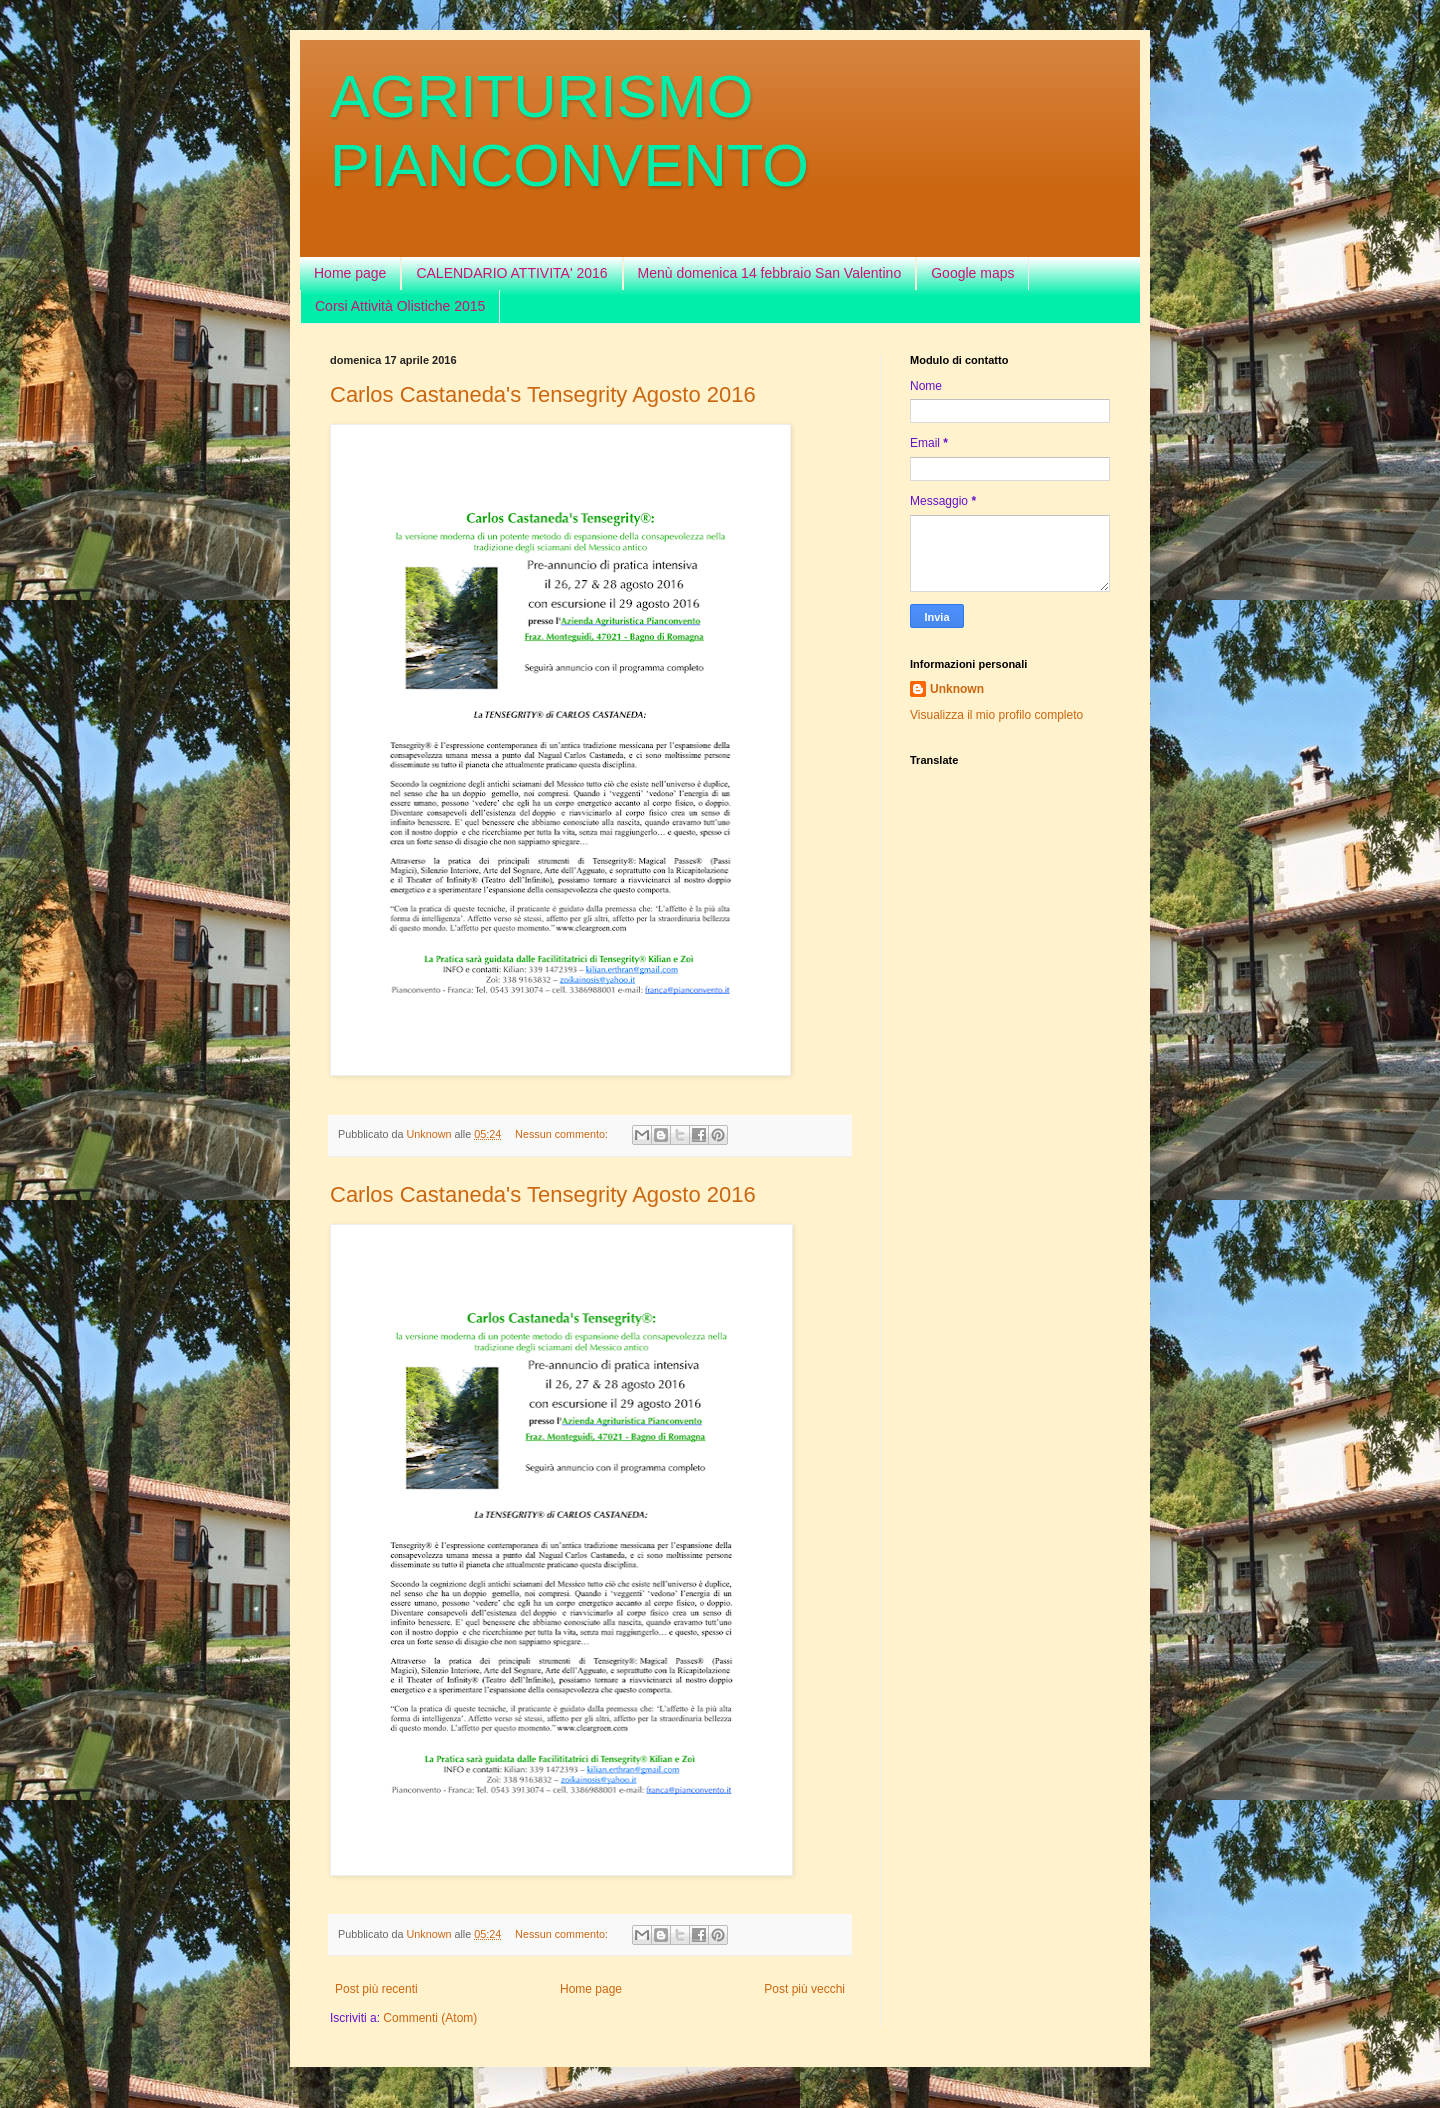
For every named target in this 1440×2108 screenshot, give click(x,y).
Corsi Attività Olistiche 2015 (400, 306)
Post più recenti (376, 1989)
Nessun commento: (563, 1134)
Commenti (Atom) (430, 2018)
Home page (350, 273)
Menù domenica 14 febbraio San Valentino (770, 273)
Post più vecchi (804, 1989)
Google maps (972, 273)
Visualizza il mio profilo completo (996, 715)
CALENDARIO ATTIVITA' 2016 (511, 273)
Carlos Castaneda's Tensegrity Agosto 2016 (543, 394)
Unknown (957, 689)
